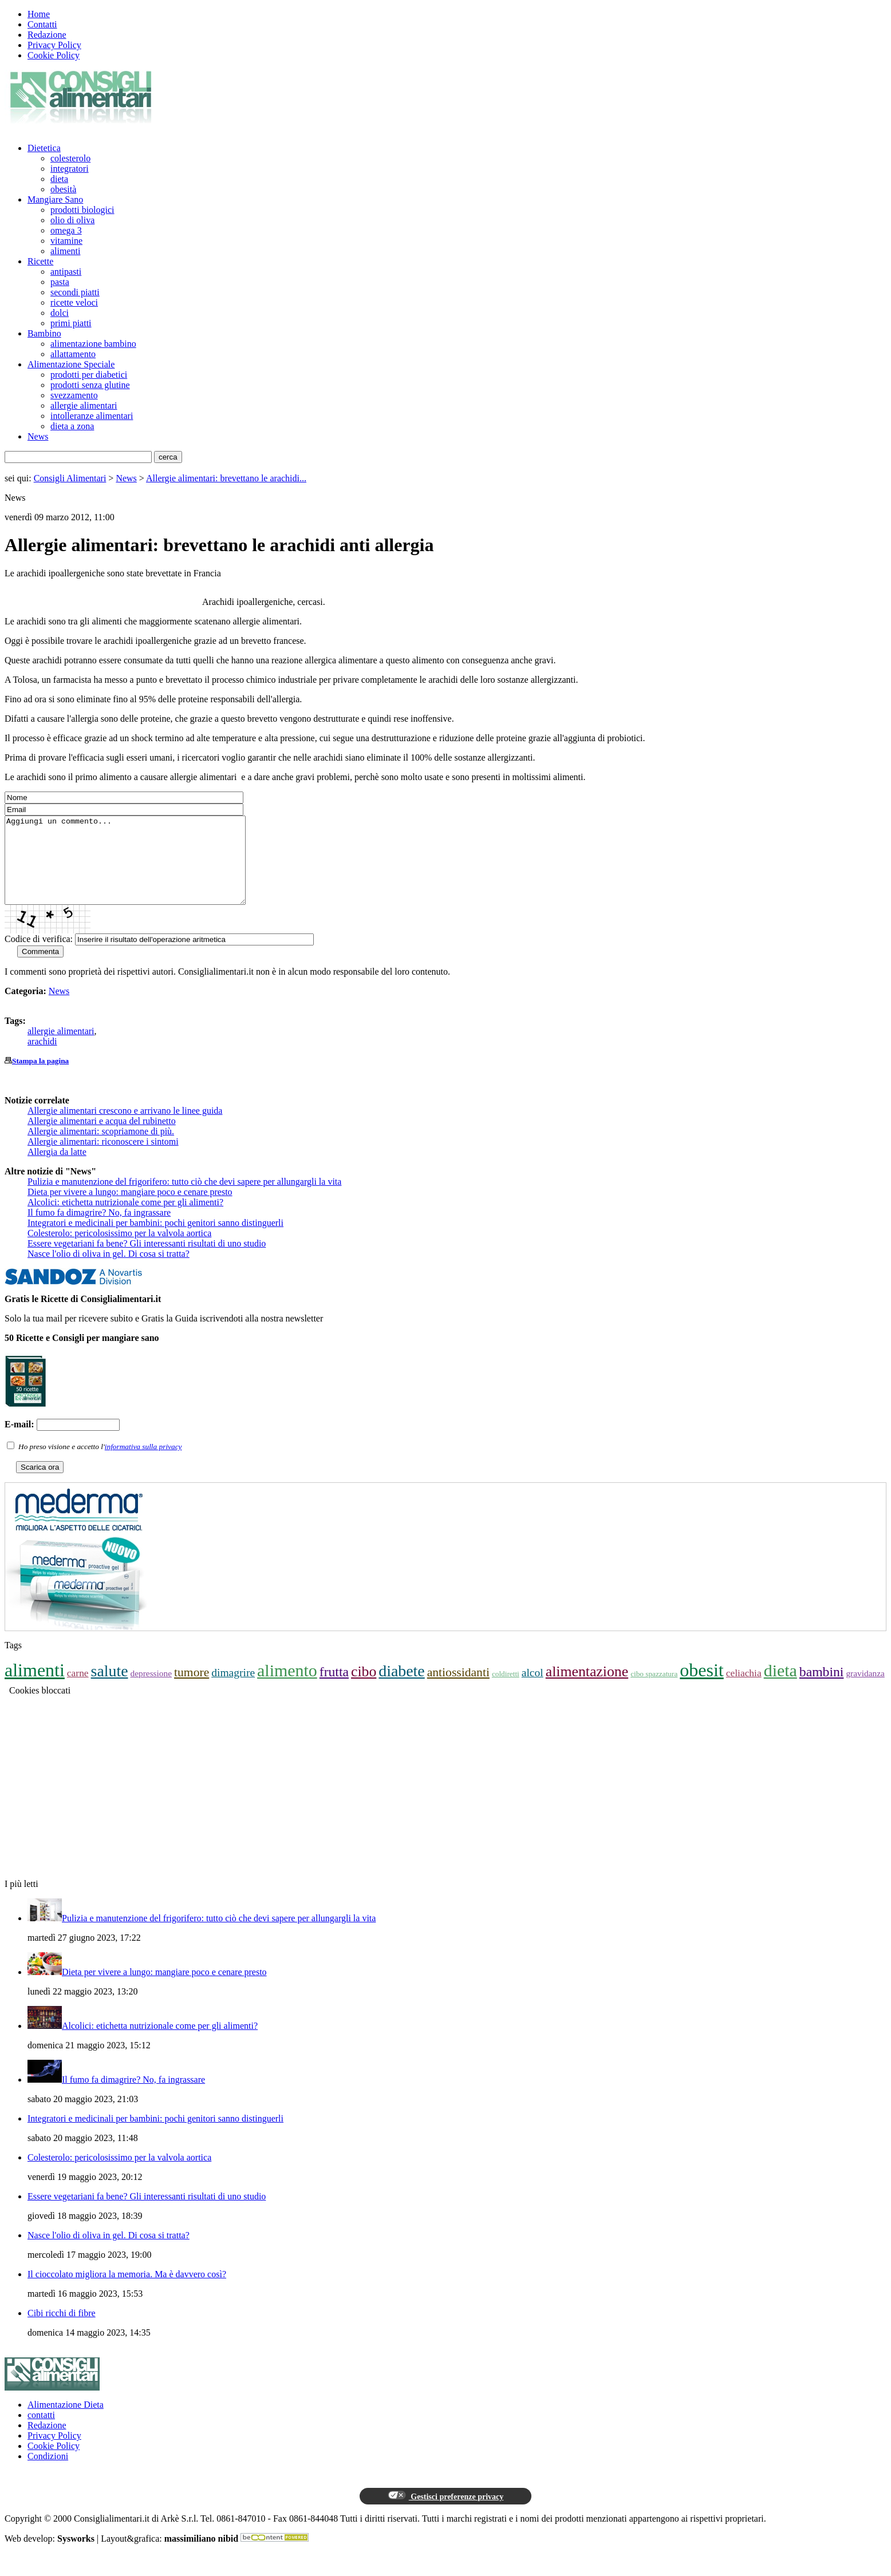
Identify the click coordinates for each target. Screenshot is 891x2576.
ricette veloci (74, 302)
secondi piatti (75, 292)
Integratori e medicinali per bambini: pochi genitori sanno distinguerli (155, 1240)
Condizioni (47, 2473)
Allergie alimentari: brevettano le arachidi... (226, 478)
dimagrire (233, 1690)
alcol (532, 1690)
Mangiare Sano (55, 199)
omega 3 (66, 230)
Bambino (44, 333)
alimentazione (587, 1688)
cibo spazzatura (653, 1691)
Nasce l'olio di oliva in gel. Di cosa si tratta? (108, 1271)
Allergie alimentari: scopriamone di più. (100, 1148)
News (37, 436)
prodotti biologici (82, 210)
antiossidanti (458, 1689)
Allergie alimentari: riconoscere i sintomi (103, 1159)
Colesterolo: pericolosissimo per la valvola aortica (119, 1250)
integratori (69, 168)
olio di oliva (72, 220)
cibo (363, 1688)
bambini (821, 1688)
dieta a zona (72, 426)
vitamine (66, 241)
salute (109, 1688)
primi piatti (71, 323)
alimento (287, 1687)
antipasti (65, 271)
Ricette (40, 261)
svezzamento (74, 395)
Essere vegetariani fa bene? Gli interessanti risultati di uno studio (146, 1260)
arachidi (42, 1058)
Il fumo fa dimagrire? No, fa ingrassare (99, 1229)
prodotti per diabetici (88, 374)
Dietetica (44, 148)
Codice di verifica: (39, 956)
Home (38, 14)
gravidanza (865, 1690)
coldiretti (505, 1691)
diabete (401, 1688)
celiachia (744, 1690)
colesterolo (70, 158)
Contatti (42, 24)
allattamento (73, 354)
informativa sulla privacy (143, 1463)
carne (78, 1690)
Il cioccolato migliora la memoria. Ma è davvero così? (126, 2291)
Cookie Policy (53, 55)
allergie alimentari (83, 405)
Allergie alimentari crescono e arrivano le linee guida (124, 1128)
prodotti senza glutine (90, 385)
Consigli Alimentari (70, 478)
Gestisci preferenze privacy (445, 2513)
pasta (59, 282)
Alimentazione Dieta (65, 2422)
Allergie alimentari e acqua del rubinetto (101, 1138)
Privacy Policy (54, 45)
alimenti (65, 251)
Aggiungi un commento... (139, 869)
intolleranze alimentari (91, 416)
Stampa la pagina (40, 1078)
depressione (151, 1690)
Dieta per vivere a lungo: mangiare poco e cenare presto (129, 1209)
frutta (334, 1688)
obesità (63, 189)
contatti (41, 2432)
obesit (701, 1687)
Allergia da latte (56, 1169)
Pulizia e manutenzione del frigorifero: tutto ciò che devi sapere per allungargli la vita (184, 1199)
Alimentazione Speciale (71, 364)
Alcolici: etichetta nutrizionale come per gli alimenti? (125, 1219)
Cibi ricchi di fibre (61, 2330)
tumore (191, 1689)
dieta (59, 179)
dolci (59, 313)
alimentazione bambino (93, 344)
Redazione (46, 34)
